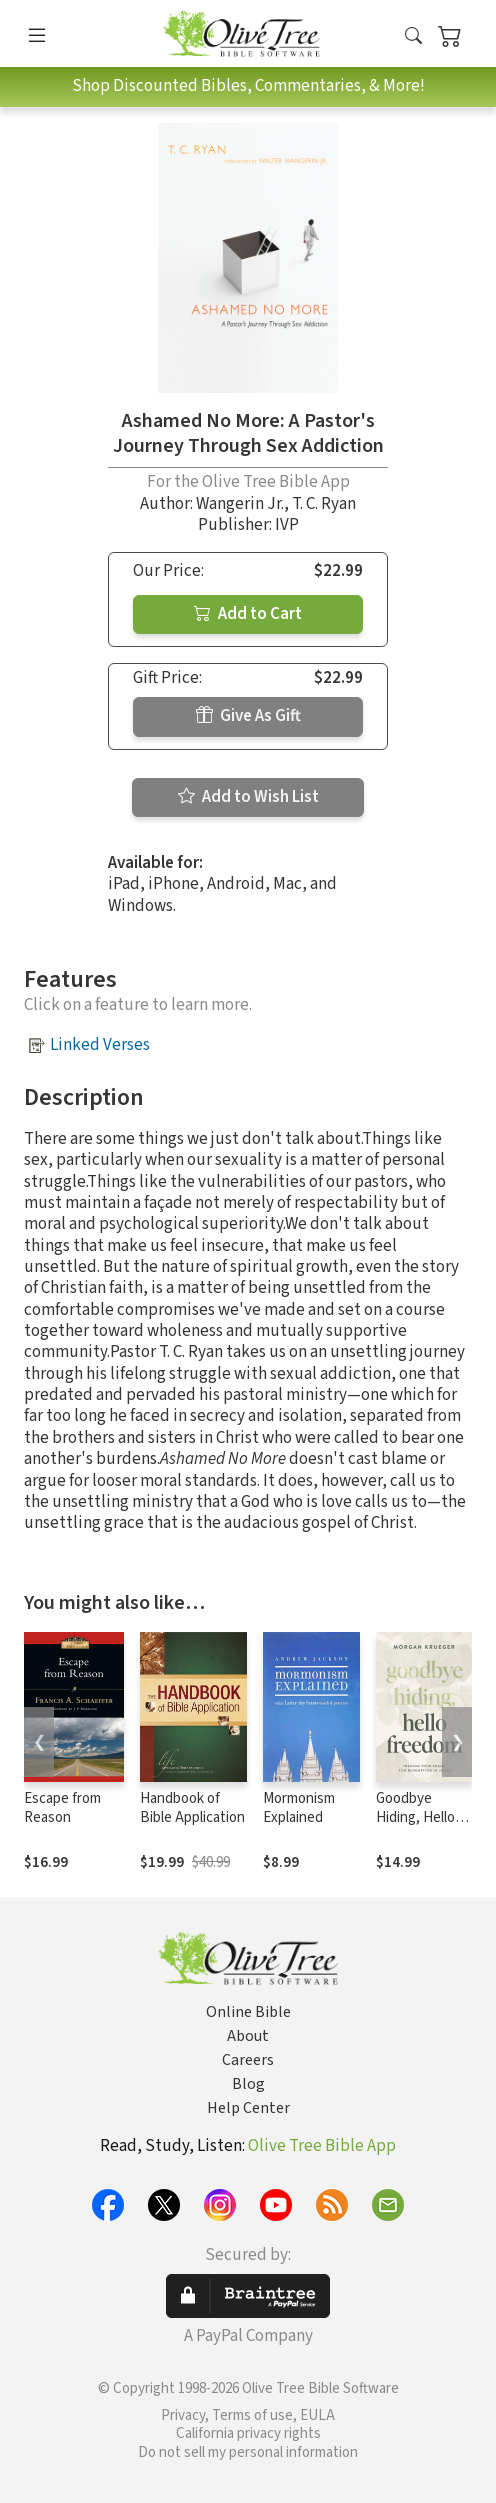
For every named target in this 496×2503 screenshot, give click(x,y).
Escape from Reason (62, 1808)
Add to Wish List (248, 797)
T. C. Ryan (324, 504)
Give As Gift (248, 716)
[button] (413, 37)
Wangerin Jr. (240, 504)
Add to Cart (248, 614)
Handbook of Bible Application (192, 1808)
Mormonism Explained (299, 1808)
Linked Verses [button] (100, 1045)
